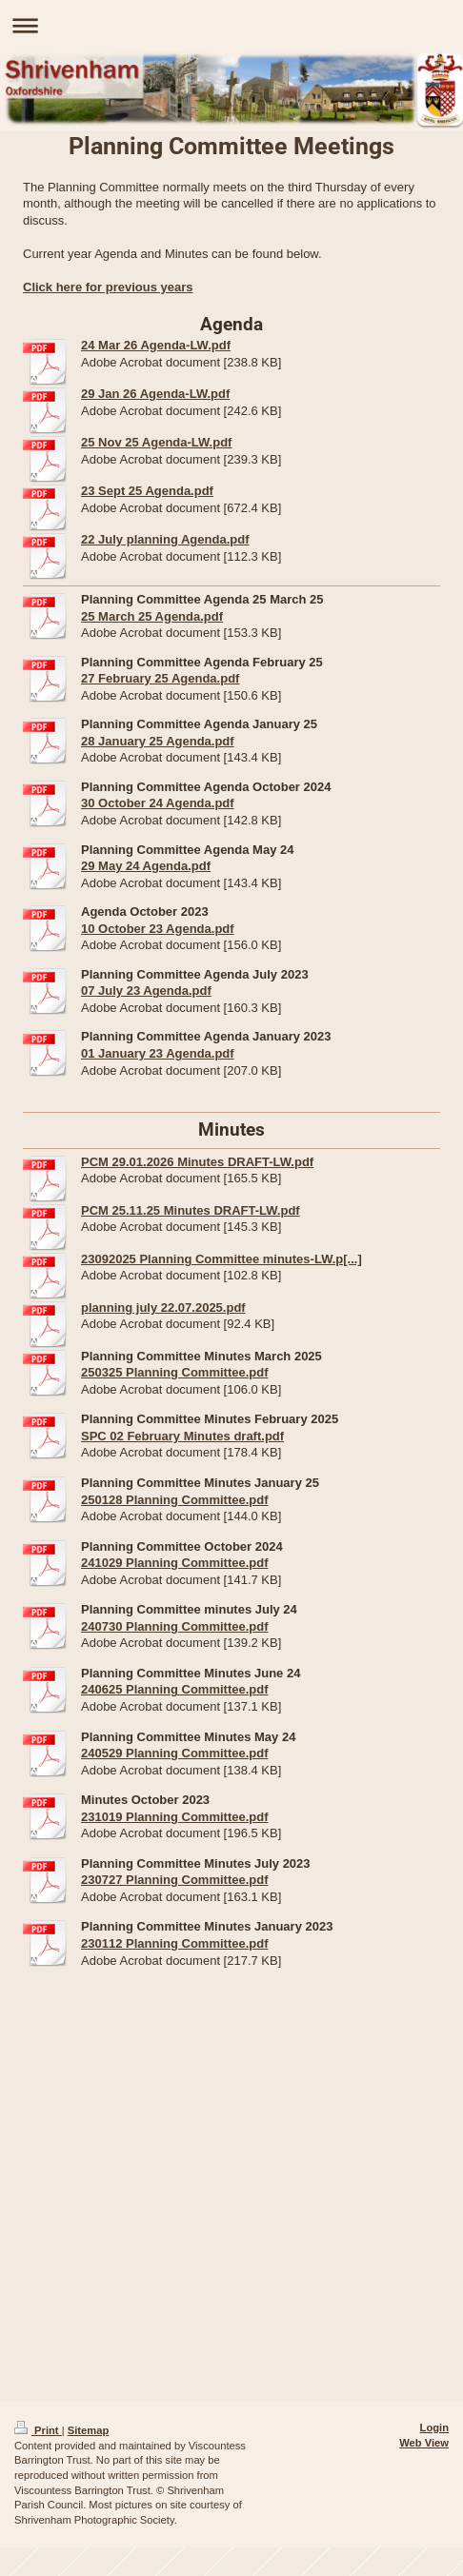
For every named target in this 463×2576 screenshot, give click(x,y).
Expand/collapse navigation (231, 25)
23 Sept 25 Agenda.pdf (147, 491)
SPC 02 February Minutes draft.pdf (182, 1436)
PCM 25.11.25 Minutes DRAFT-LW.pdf (190, 1210)
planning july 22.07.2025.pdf (163, 1307)
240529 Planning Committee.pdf (175, 1753)
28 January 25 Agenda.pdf (157, 741)
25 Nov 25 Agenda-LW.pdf (156, 442)
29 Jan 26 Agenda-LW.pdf (155, 393)
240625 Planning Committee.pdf (175, 1689)
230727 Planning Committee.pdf (175, 1880)
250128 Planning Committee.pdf (175, 1500)
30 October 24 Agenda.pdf (157, 803)
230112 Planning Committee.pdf (175, 1943)
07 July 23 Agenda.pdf (146, 990)
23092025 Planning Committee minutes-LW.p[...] (221, 1259)
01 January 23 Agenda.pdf (157, 1053)
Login (434, 2427)
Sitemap (89, 2430)
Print (38, 2430)
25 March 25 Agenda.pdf (152, 616)
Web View (424, 2442)
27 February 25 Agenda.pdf (160, 678)
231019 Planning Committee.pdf (175, 1817)
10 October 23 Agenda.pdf (157, 928)
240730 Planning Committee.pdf (175, 1626)
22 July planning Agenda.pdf (165, 539)
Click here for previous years (107, 287)
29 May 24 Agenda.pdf (146, 866)
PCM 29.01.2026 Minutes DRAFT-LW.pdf (197, 1162)
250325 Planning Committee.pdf (175, 1372)
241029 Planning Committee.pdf (175, 1563)
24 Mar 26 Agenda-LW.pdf (156, 345)
